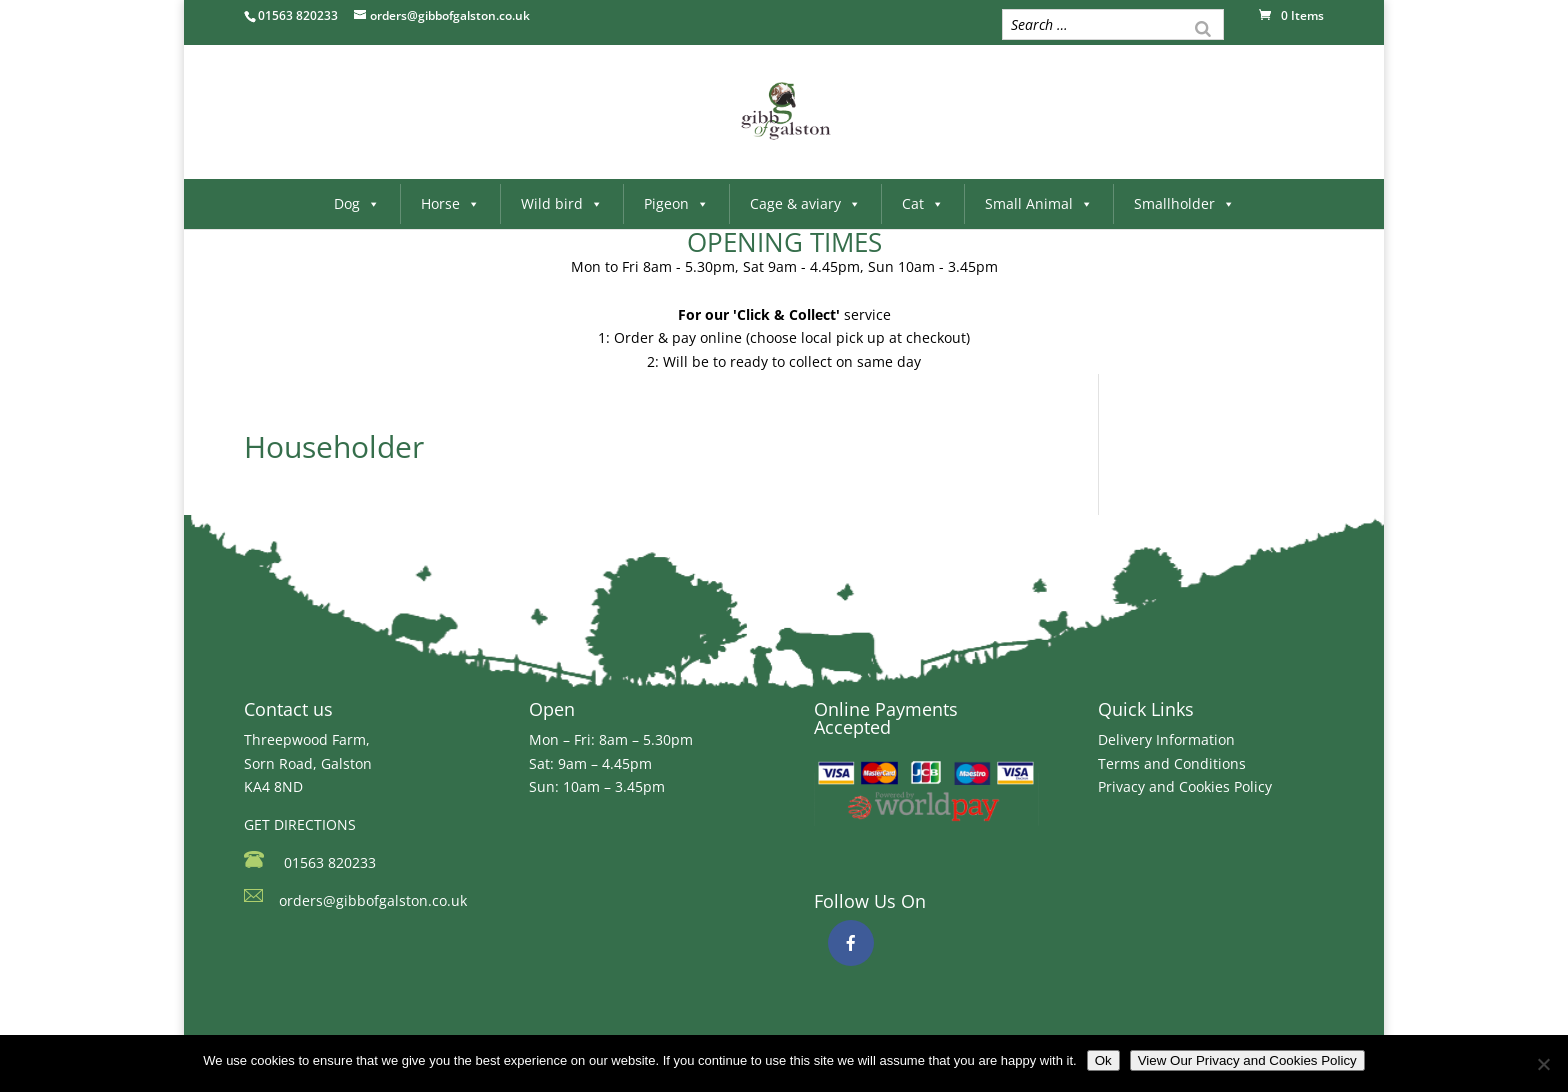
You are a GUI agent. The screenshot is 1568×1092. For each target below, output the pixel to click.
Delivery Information (1166, 739)
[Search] (1203, 27)
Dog (357, 203)
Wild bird (562, 203)
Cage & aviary (805, 203)
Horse (450, 203)
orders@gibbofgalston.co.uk (373, 900)
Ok (1103, 1060)
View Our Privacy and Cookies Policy (1247, 1060)
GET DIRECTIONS (300, 824)
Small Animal (1039, 203)
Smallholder (1184, 203)
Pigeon (676, 203)
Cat (923, 203)
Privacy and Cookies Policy (1185, 786)
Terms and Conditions (1172, 763)
